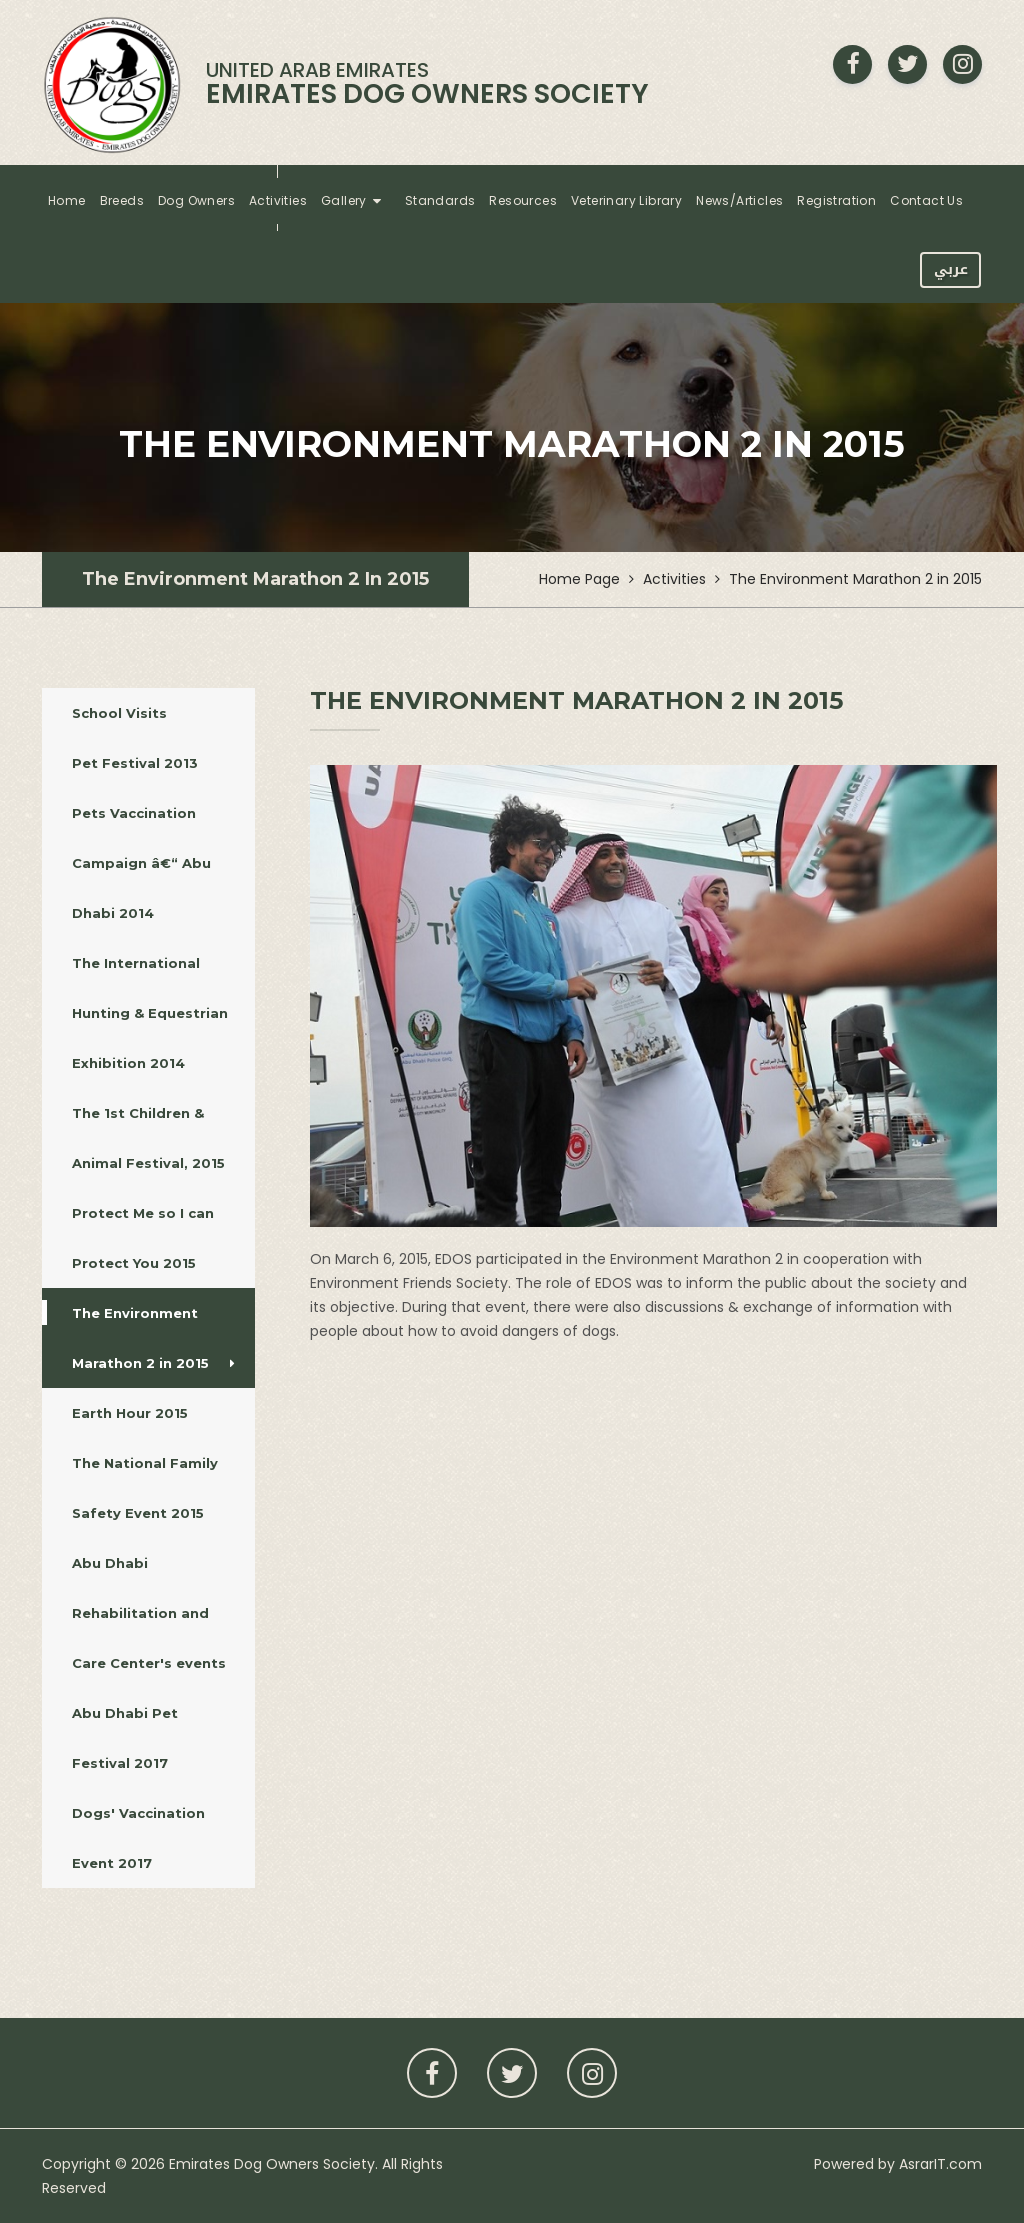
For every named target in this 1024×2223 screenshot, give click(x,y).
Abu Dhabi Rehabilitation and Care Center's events (153, 1613)
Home (67, 200)
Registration (836, 200)
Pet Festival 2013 (151, 763)
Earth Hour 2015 (151, 1413)
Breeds (122, 200)
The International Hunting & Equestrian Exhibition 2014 (153, 1013)
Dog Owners (196, 200)
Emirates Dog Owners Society (272, 2164)
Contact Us (926, 200)
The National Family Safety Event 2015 (153, 1488)
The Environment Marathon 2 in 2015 (255, 579)
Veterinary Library (626, 200)
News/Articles (739, 200)
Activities (278, 200)
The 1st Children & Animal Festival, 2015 (153, 1138)
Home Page (579, 579)
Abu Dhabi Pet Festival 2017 (153, 1738)
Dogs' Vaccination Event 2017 (153, 1838)
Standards (440, 200)
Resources (523, 200)
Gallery (344, 200)
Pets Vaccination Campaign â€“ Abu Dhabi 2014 (153, 863)
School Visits (153, 713)
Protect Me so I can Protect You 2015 (153, 1238)
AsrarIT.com (940, 2164)
